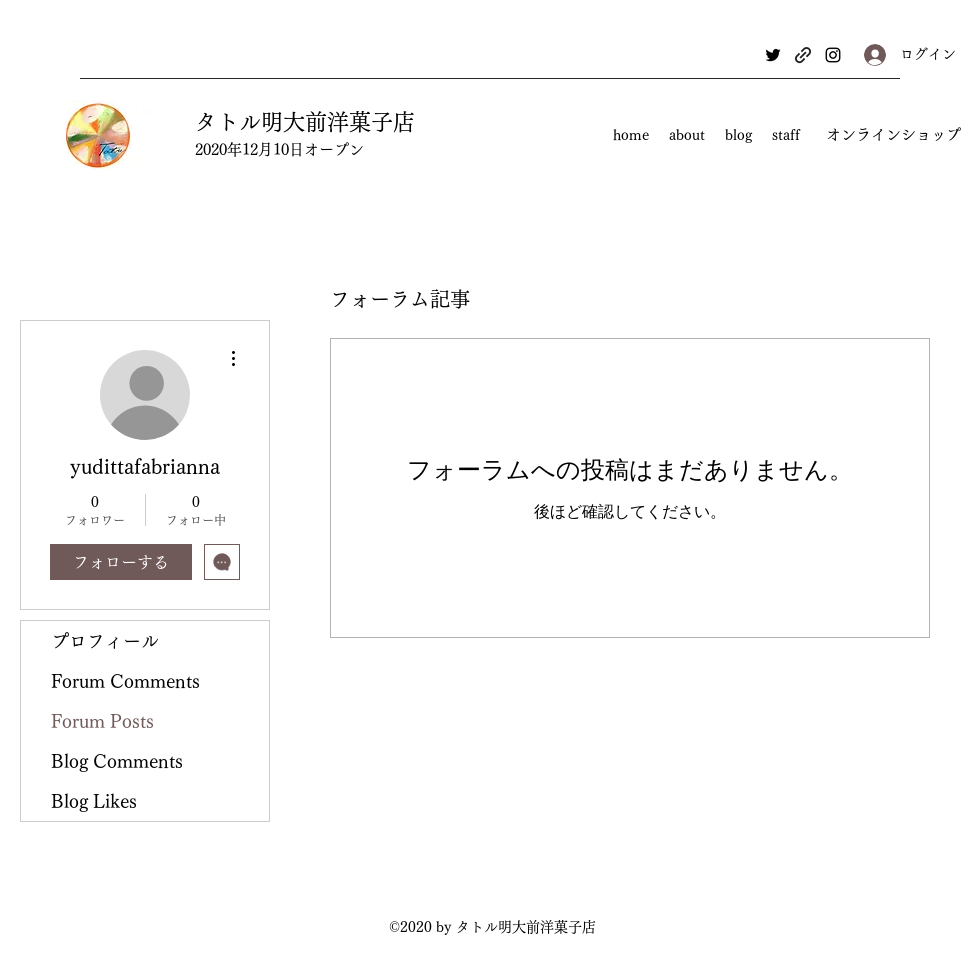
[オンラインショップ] (893, 135)
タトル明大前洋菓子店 (305, 122)
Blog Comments (117, 761)
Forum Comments (125, 681)
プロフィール (105, 641)
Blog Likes (94, 801)
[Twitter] (773, 55)
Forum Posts (102, 721)
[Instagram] (833, 55)
